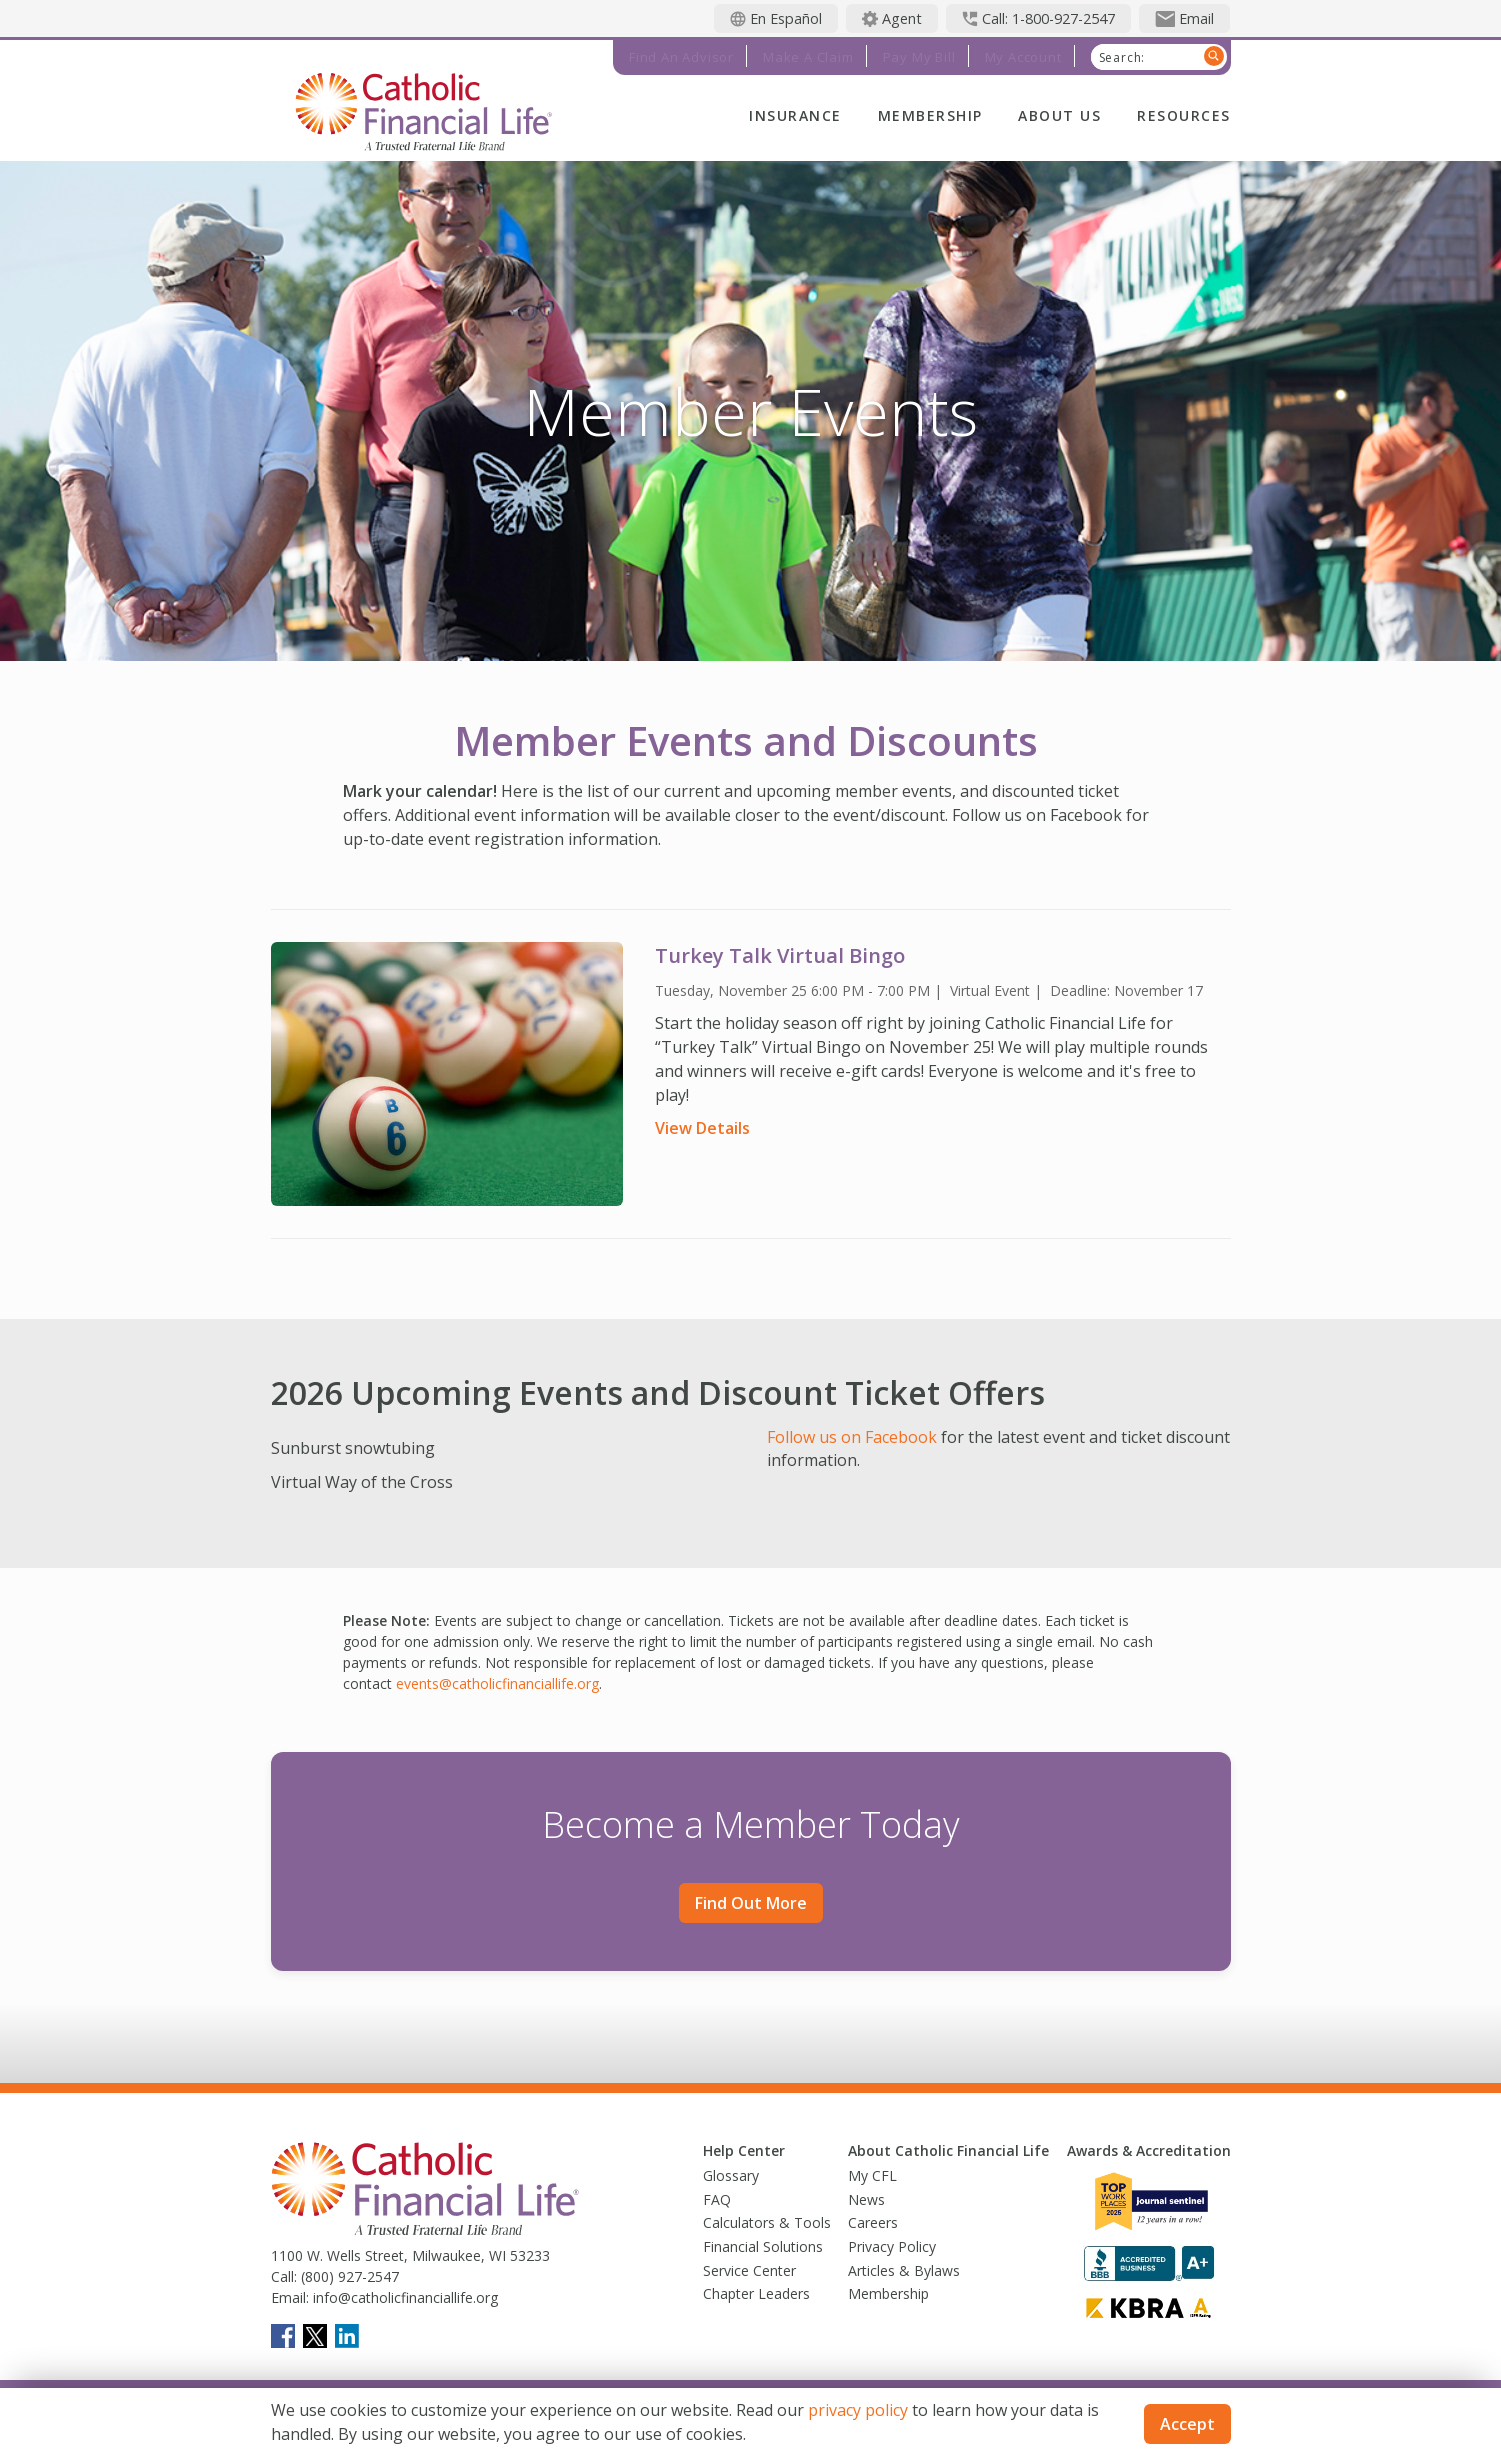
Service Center (749, 2270)
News (866, 2199)
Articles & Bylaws (904, 2270)
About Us (1059, 115)
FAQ (717, 2199)
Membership (930, 115)
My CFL (872, 2175)
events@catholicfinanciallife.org (497, 1683)
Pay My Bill (919, 57)
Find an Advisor (681, 57)
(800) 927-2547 (348, 2276)
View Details (702, 1128)
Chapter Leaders (756, 2293)
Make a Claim (808, 57)
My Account (1023, 57)
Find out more (751, 1903)
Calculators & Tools (767, 2222)
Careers (873, 2222)
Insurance (795, 115)
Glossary (731, 2175)
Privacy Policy (892, 2246)
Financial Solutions (763, 2246)
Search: (1122, 58)
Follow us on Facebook (854, 1437)
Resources (1183, 115)
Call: (284, 2276)
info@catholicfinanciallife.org (403, 2297)
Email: (290, 2297)
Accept (1187, 2424)
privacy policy (858, 2410)
